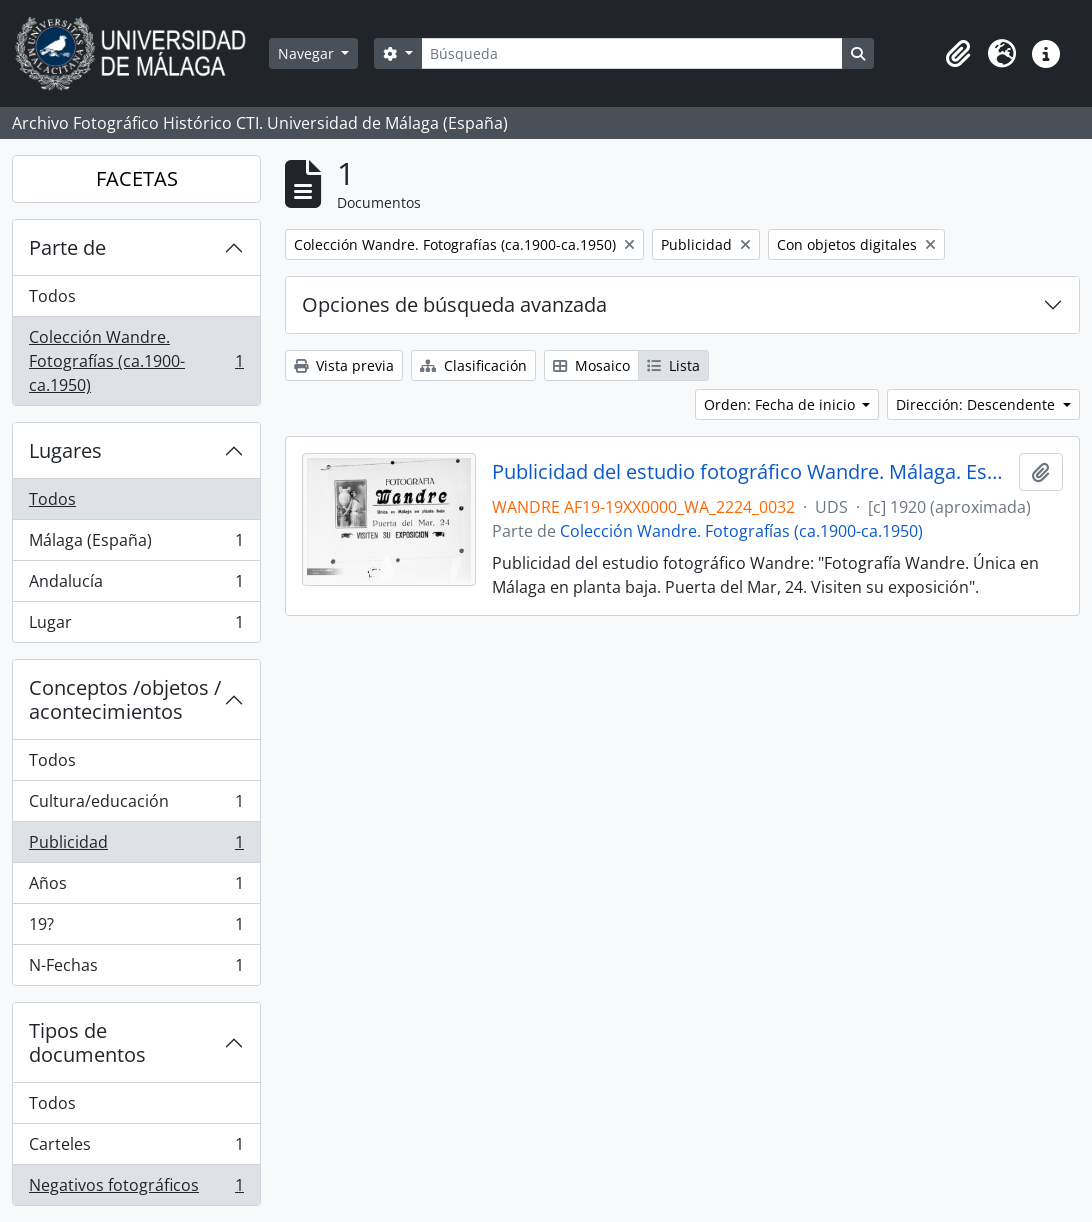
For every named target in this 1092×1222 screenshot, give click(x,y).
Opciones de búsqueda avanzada (454, 304)
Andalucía (136, 585)
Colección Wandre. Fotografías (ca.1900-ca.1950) (136, 361)
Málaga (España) (136, 544)
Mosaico (591, 365)
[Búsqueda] (632, 53)
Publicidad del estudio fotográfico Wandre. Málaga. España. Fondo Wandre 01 (751, 472)
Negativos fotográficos (136, 1189)
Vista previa (344, 365)
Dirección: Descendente (977, 404)
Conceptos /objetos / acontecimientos (125, 699)
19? (136, 928)
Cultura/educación (136, 805)
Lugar (136, 626)
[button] (958, 54)
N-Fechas (136, 969)
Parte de (67, 247)
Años (136, 887)
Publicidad (136, 846)
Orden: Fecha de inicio (781, 404)
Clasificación (473, 365)
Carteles (136, 1148)
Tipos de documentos (87, 1042)
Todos (52, 296)
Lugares (65, 450)
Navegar (308, 53)
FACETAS (137, 178)
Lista (673, 365)
